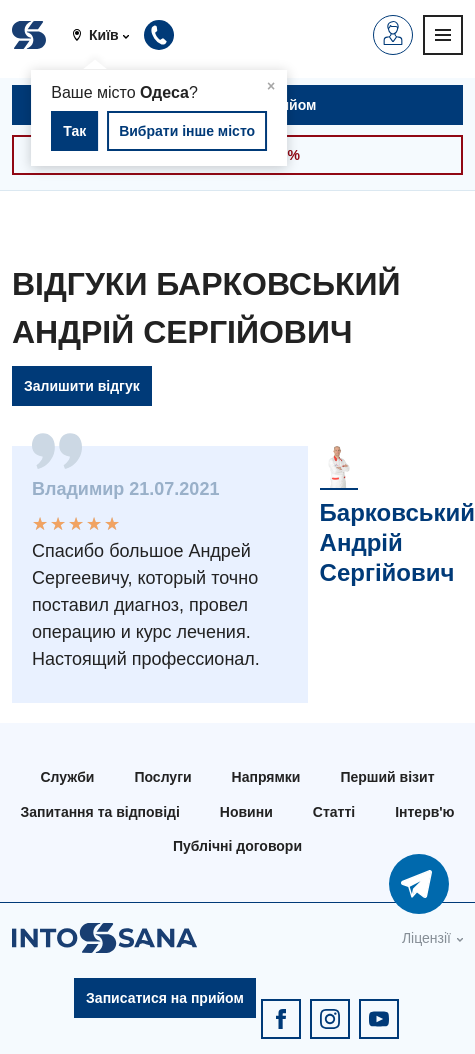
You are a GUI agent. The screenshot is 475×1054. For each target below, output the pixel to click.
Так (74, 131)
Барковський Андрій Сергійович (397, 542)
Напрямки (266, 777)
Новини (246, 812)
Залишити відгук (82, 386)
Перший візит (387, 777)
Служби (67, 777)
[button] (108, 35)
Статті (334, 812)
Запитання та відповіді (99, 812)
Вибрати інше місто (187, 131)
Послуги (162, 777)
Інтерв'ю (424, 812)
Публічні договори (237, 846)
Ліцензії (426, 938)
